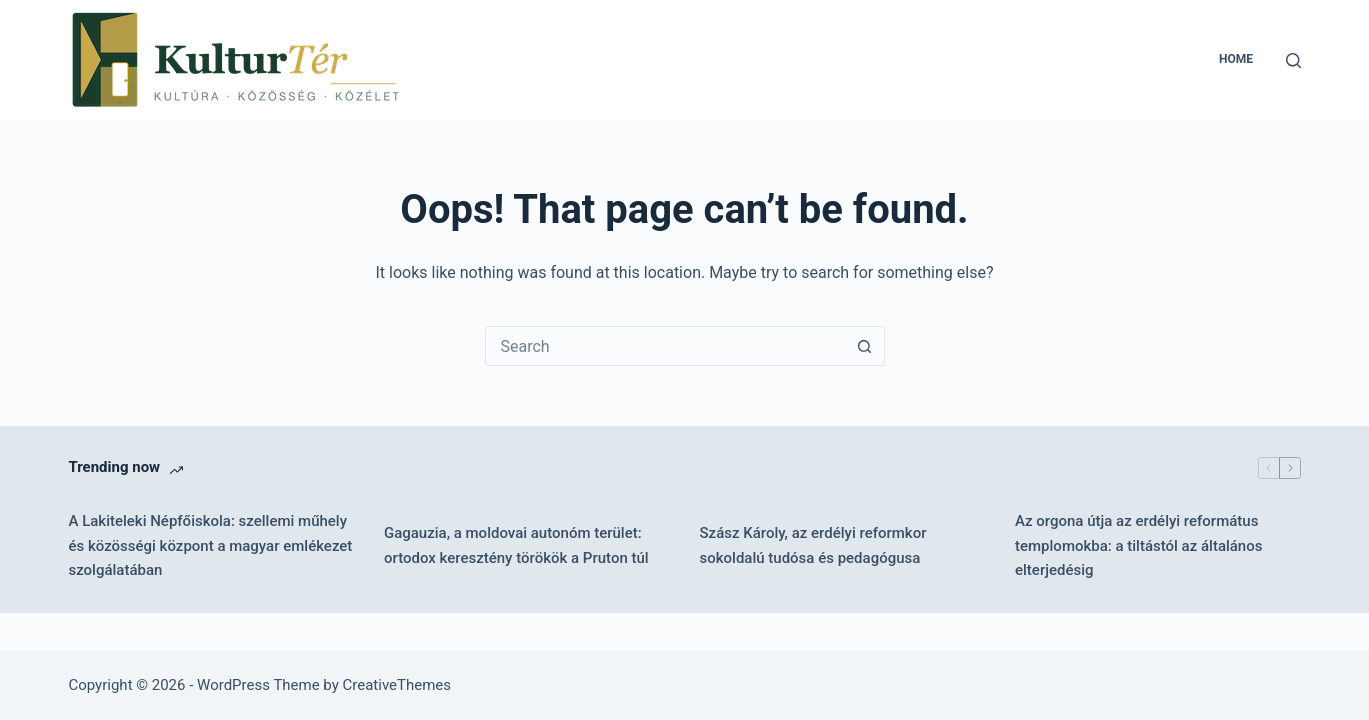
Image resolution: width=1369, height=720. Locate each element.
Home (1236, 59)
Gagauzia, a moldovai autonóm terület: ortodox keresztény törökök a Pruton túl (516, 545)
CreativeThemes (397, 685)
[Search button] (865, 346)
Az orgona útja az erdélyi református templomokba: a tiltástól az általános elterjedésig (1138, 546)
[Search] (1293, 60)
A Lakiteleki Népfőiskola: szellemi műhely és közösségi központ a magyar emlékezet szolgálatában (210, 546)
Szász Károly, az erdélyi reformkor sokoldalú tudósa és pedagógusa (813, 545)
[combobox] (666, 346)
